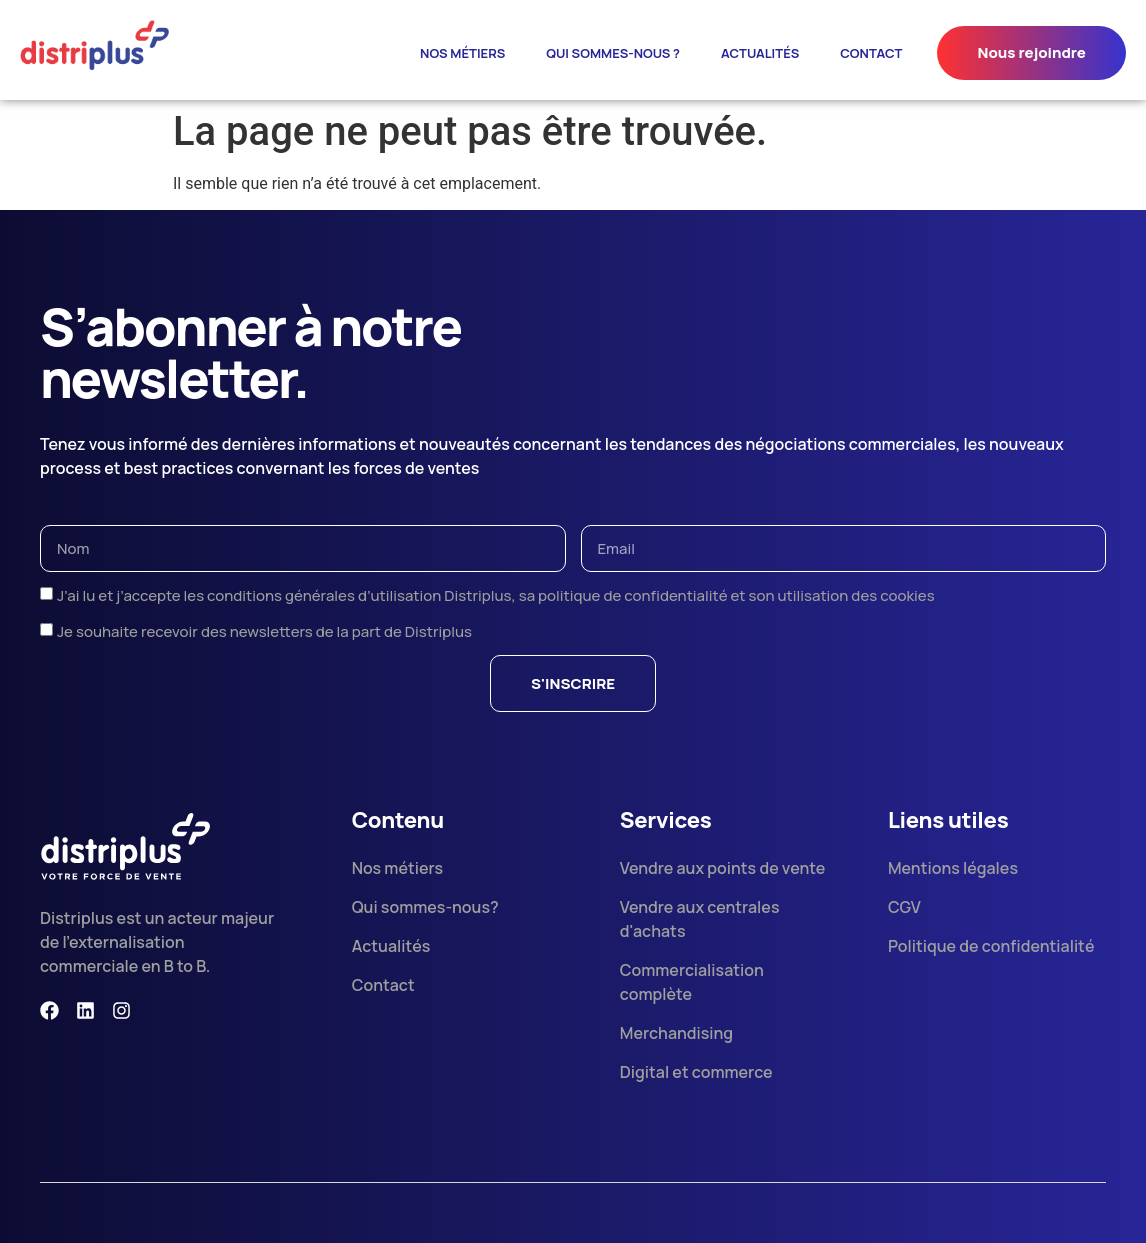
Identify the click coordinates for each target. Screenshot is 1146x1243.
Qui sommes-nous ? (613, 53)
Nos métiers (462, 53)
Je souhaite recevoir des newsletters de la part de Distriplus (264, 631)
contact (871, 53)
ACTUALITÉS (760, 53)
